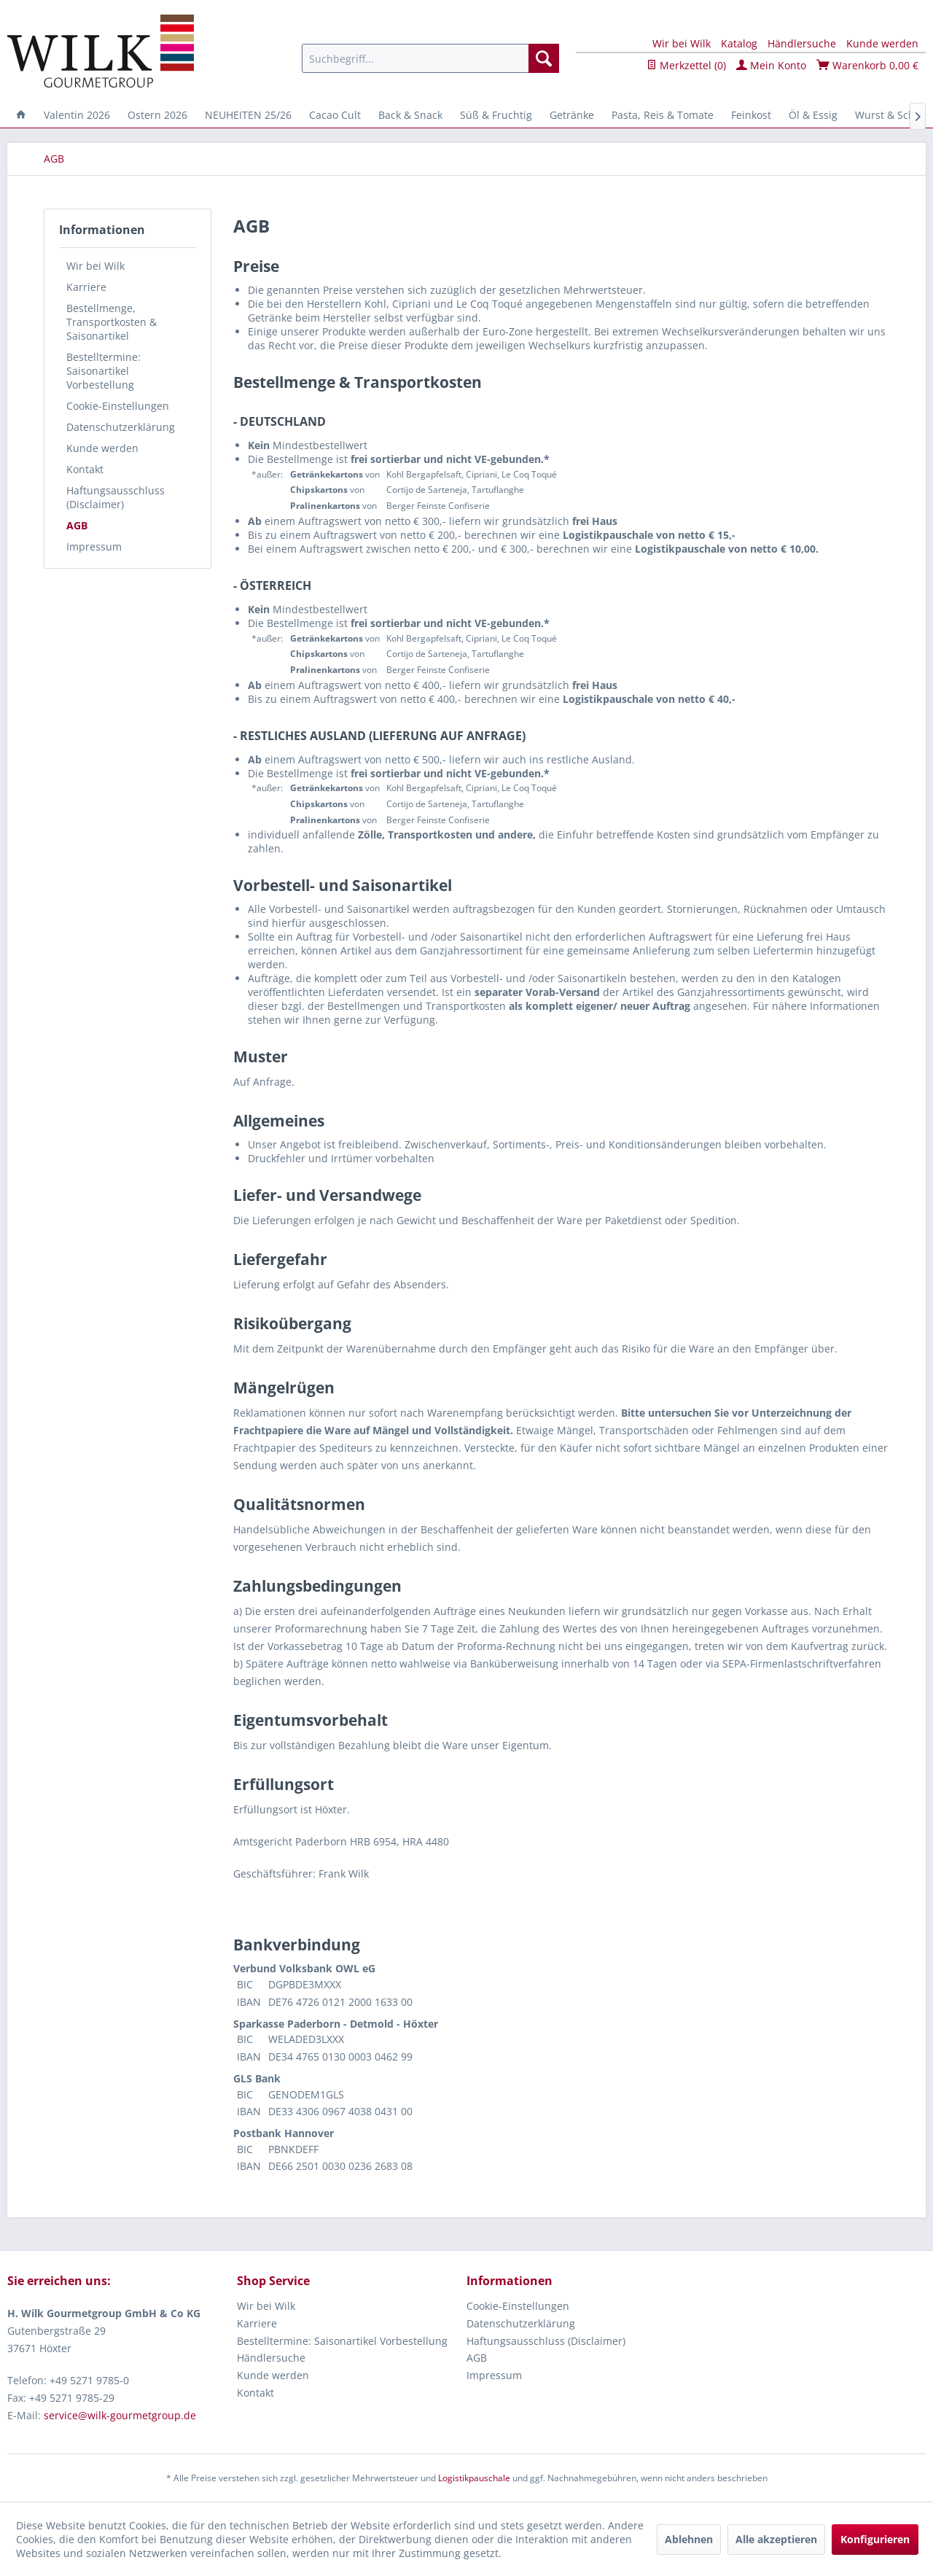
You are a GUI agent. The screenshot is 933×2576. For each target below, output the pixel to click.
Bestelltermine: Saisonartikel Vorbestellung (103, 371)
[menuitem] (430, 58)
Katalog (739, 43)
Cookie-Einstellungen (117, 406)
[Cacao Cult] (335, 115)
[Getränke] (572, 115)
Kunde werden (882, 43)
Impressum (94, 546)
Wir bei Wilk (681, 43)
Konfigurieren (875, 2539)
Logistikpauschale (474, 2478)
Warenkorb (867, 65)
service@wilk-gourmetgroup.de (120, 2415)
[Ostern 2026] (157, 115)
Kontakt (85, 469)
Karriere (86, 287)
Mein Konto (771, 65)
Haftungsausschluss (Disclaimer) (115, 497)
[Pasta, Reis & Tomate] (662, 115)
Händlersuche (802, 43)
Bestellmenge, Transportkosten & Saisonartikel (111, 322)
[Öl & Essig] (813, 115)
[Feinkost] (751, 115)
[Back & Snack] (410, 115)
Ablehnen (689, 2539)
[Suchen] (543, 58)
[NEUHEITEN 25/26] (248, 115)
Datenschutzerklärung (120, 427)
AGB (76, 525)
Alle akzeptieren (776, 2539)
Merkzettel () (686, 65)
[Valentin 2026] (77, 115)
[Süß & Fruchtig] (496, 115)
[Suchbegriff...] (430, 58)
